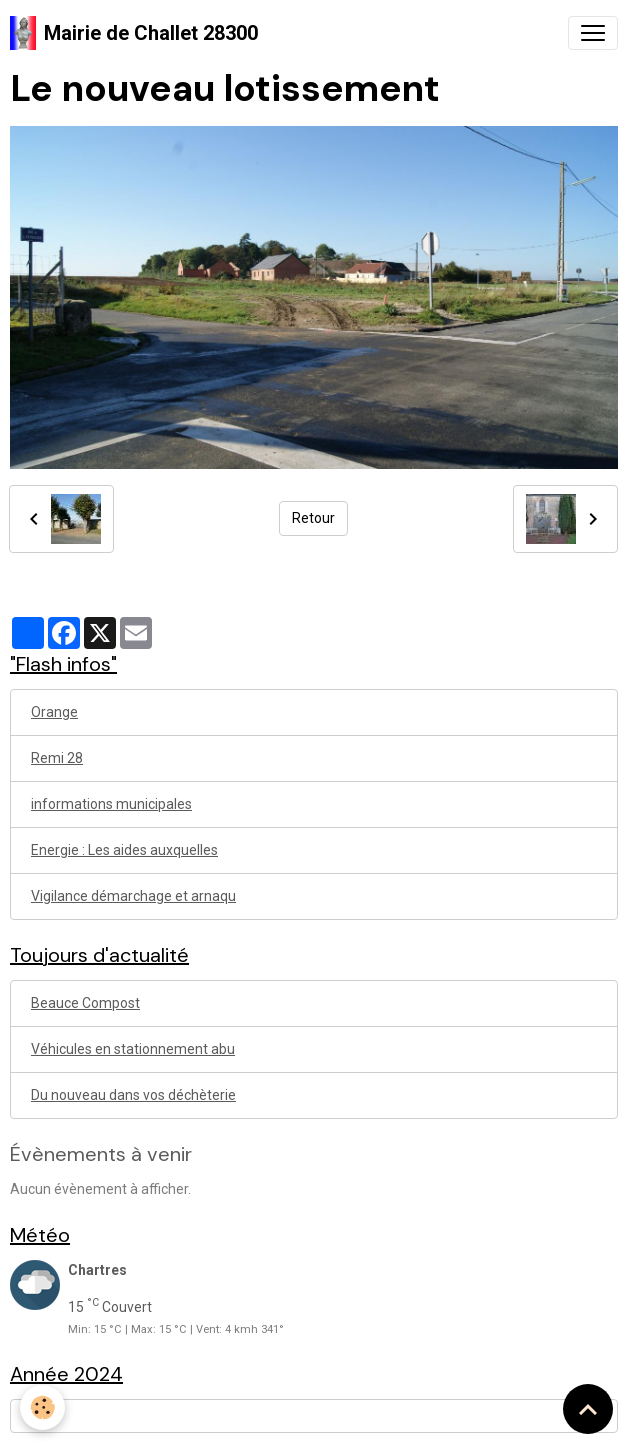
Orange (54, 712)
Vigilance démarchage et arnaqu (133, 896)
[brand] (134, 33)
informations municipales (111, 804)
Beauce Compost (85, 1003)
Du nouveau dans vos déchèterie (133, 1095)
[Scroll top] (588, 1409)
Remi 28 (57, 758)
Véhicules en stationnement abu (133, 1049)
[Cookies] (42, 1407)
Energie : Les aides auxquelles (124, 850)
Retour (313, 518)
